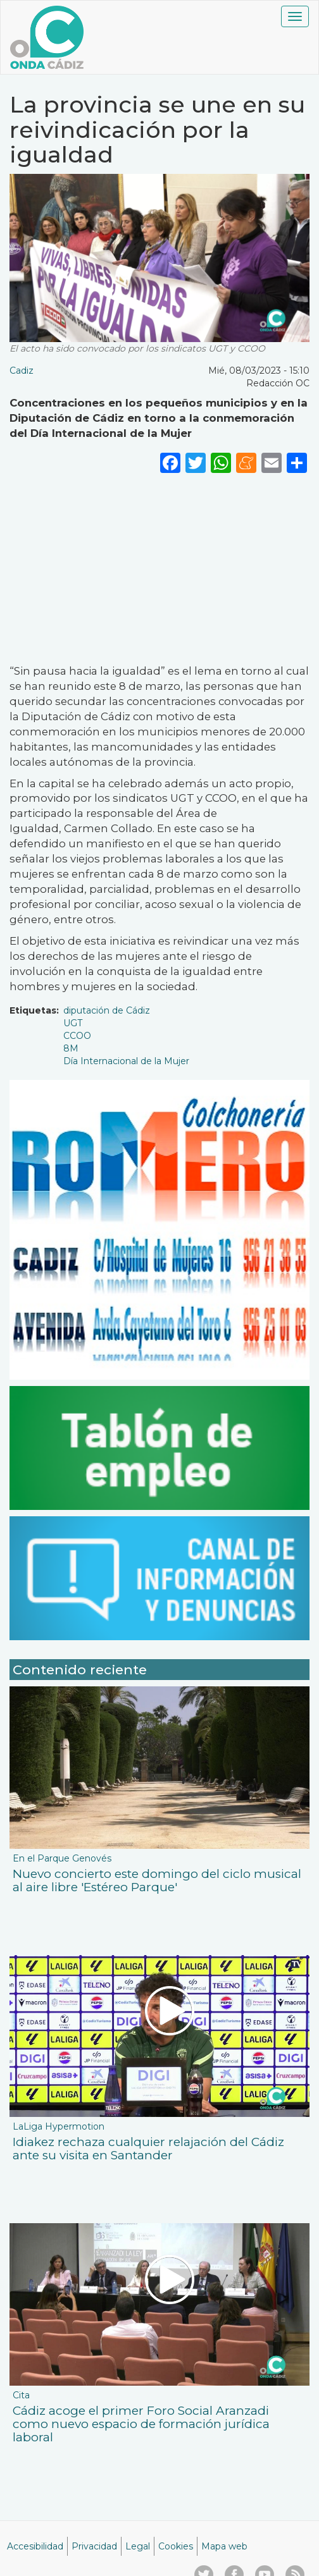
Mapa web (224, 2546)
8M (70, 1048)
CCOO (77, 1035)
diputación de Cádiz (106, 1010)
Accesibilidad (35, 2546)
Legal (137, 2546)
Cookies (175, 2546)
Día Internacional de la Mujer (126, 1061)
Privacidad (94, 2546)
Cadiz (21, 370)
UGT (72, 1023)
